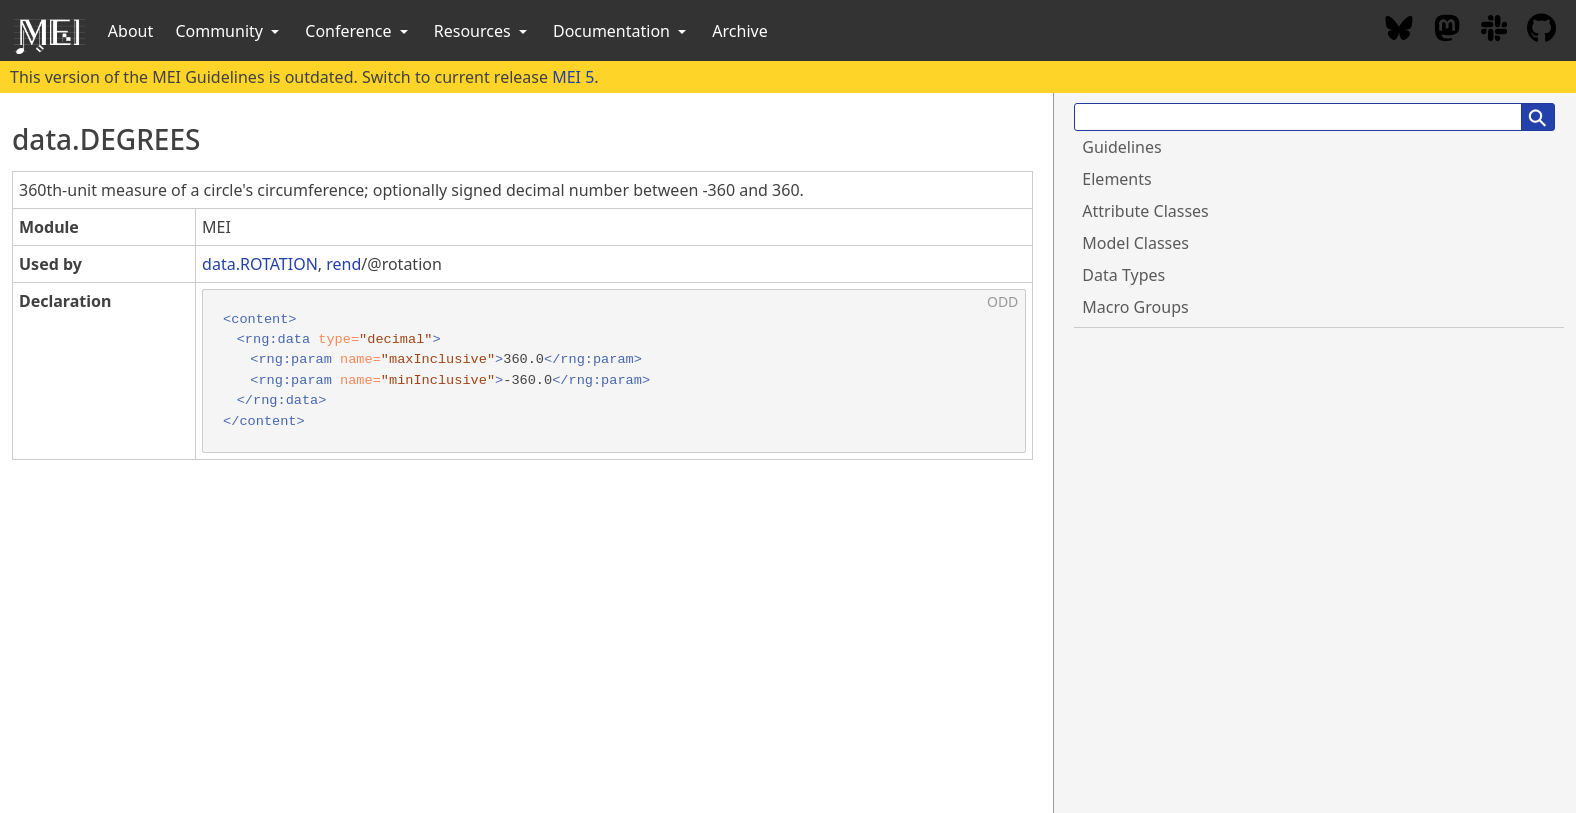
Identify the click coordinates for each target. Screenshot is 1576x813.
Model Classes (1135, 243)
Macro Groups (1135, 307)
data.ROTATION (260, 264)
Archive (739, 31)
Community (229, 31)
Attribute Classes (1145, 211)
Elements (1116, 179)
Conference (358, 31)
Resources (482, 31)
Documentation (621, 31)
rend (343, 264)
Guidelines (1121, 147)
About (130, 31)
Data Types (1123, 275)
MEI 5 (573, 77)
